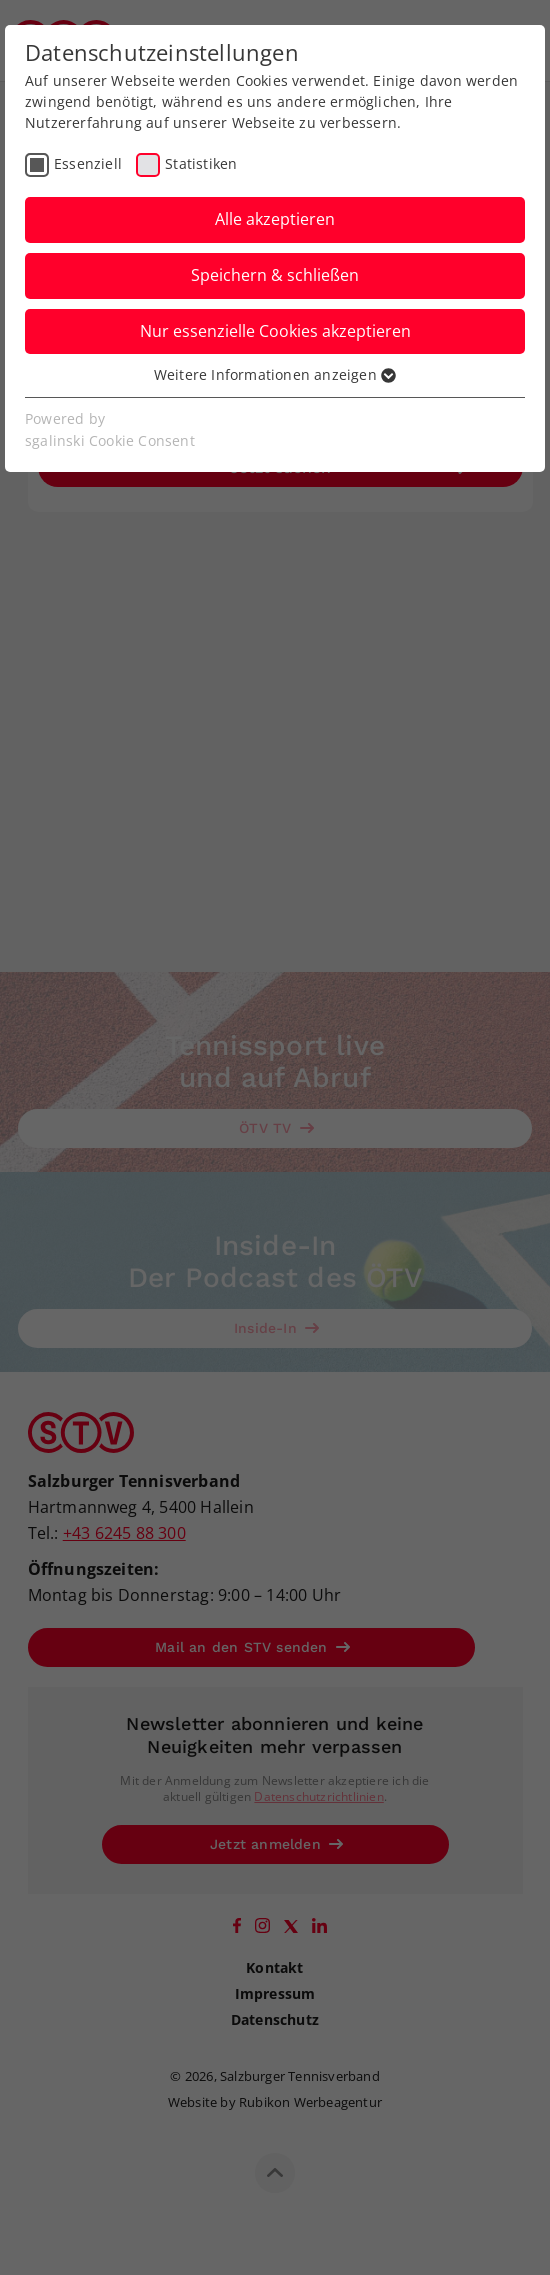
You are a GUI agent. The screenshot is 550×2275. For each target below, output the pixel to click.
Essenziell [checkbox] (88, 163)
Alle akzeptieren (275, 219)
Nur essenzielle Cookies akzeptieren (275, 331)
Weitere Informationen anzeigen (275, 374)
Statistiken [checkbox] (201, 163)
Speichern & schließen (275, 275)
